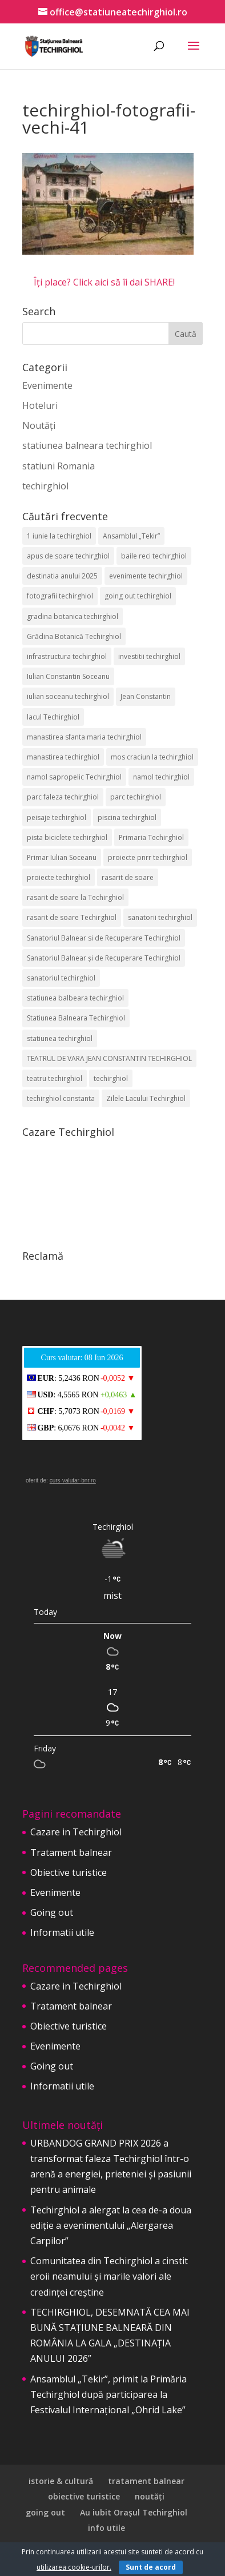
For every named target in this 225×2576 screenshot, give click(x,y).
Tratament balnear (71, 1852)
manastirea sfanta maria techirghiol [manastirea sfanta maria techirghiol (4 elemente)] (84, 737)
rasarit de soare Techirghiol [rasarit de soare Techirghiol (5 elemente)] (71, 917)
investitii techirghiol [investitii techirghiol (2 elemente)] (149, 656)
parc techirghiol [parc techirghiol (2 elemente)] (135, 797)
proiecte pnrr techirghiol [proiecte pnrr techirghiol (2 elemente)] (147, 857)
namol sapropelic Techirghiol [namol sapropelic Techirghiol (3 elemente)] (74, 777)
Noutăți (38, 425)
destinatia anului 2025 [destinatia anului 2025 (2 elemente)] (62, 576)
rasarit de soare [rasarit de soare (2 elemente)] (128, 877)
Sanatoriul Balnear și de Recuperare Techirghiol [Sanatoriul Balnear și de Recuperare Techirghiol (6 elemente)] (103, 958)
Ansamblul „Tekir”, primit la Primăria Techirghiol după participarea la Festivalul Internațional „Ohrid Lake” (108, 2394)
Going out (51, 1912)
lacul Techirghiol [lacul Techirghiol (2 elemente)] (53, 717)
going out (45, 2512)
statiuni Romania (58, 466)
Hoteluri (40, 405)
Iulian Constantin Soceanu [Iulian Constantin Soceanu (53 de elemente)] (68, 676)
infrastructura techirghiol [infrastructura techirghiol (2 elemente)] (67, 656)
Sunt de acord (151, 2567)
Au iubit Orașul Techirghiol (133, 2512)
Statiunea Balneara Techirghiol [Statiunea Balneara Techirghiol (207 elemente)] (76, 1018)
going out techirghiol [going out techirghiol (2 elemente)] (138, 596)
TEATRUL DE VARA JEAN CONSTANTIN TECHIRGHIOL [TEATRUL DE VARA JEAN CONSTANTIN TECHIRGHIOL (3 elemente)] (109, 1058)
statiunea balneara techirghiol (87, 445)
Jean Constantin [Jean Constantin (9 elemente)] (145, 696)
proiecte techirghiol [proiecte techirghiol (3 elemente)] (58, 877)
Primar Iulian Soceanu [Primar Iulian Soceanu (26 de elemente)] (62, 857)
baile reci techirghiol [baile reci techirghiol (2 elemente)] (154, 556)
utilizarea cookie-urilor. (74, 2567)
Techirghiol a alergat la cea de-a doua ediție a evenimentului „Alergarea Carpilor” (110, 2225)
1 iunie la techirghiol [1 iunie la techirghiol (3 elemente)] (59, 536)
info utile (106, 2527)
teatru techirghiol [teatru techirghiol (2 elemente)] (54, 1078)
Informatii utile (62, 1932)
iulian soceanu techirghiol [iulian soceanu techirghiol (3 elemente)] (68, 696)
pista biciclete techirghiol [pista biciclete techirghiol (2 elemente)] (67, 837)
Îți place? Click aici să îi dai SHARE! (104, 282)
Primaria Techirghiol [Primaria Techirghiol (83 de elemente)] (151, 837)
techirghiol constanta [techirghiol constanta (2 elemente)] (61, 1098)
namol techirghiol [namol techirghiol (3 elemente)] (161, 777)
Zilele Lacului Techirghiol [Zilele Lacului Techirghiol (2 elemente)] (146, 1098)
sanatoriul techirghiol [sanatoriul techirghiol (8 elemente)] (61, 978)
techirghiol (45, 486)
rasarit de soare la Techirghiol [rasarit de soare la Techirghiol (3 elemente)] (75, 897)
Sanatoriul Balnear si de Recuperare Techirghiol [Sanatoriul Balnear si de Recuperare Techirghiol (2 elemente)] (103, 938)
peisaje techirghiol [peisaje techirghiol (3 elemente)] (56, 817)
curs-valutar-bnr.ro (73, 1480)
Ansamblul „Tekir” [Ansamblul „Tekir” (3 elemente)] (131, 536)
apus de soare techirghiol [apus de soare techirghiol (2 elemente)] (68, 556)
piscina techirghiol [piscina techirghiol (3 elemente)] (127, 817)
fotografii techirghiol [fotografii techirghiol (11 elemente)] (60, 596)
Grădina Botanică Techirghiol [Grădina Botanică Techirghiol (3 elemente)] (74, 636)
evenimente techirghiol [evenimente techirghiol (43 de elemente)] (146, 576)
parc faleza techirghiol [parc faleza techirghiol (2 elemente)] (63, 797)
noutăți (149, 2496)
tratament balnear (146, 2480)
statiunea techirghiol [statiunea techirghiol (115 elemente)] (60, 1038)
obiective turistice (84, 2496)
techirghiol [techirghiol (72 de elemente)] (111, 1078)
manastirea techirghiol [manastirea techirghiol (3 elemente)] (63, 757)
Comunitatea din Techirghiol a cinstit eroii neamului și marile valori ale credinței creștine (109, 2276)
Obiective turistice (68, 1872)
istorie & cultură (61, 2480)
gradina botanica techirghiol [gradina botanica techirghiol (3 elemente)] (72, 616)
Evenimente (47, 385)
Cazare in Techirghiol (76, 1832)
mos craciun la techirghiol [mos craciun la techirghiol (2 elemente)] (152, 757)
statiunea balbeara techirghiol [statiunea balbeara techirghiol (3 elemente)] (75, 998)
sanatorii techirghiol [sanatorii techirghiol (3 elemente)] (160, 917)
